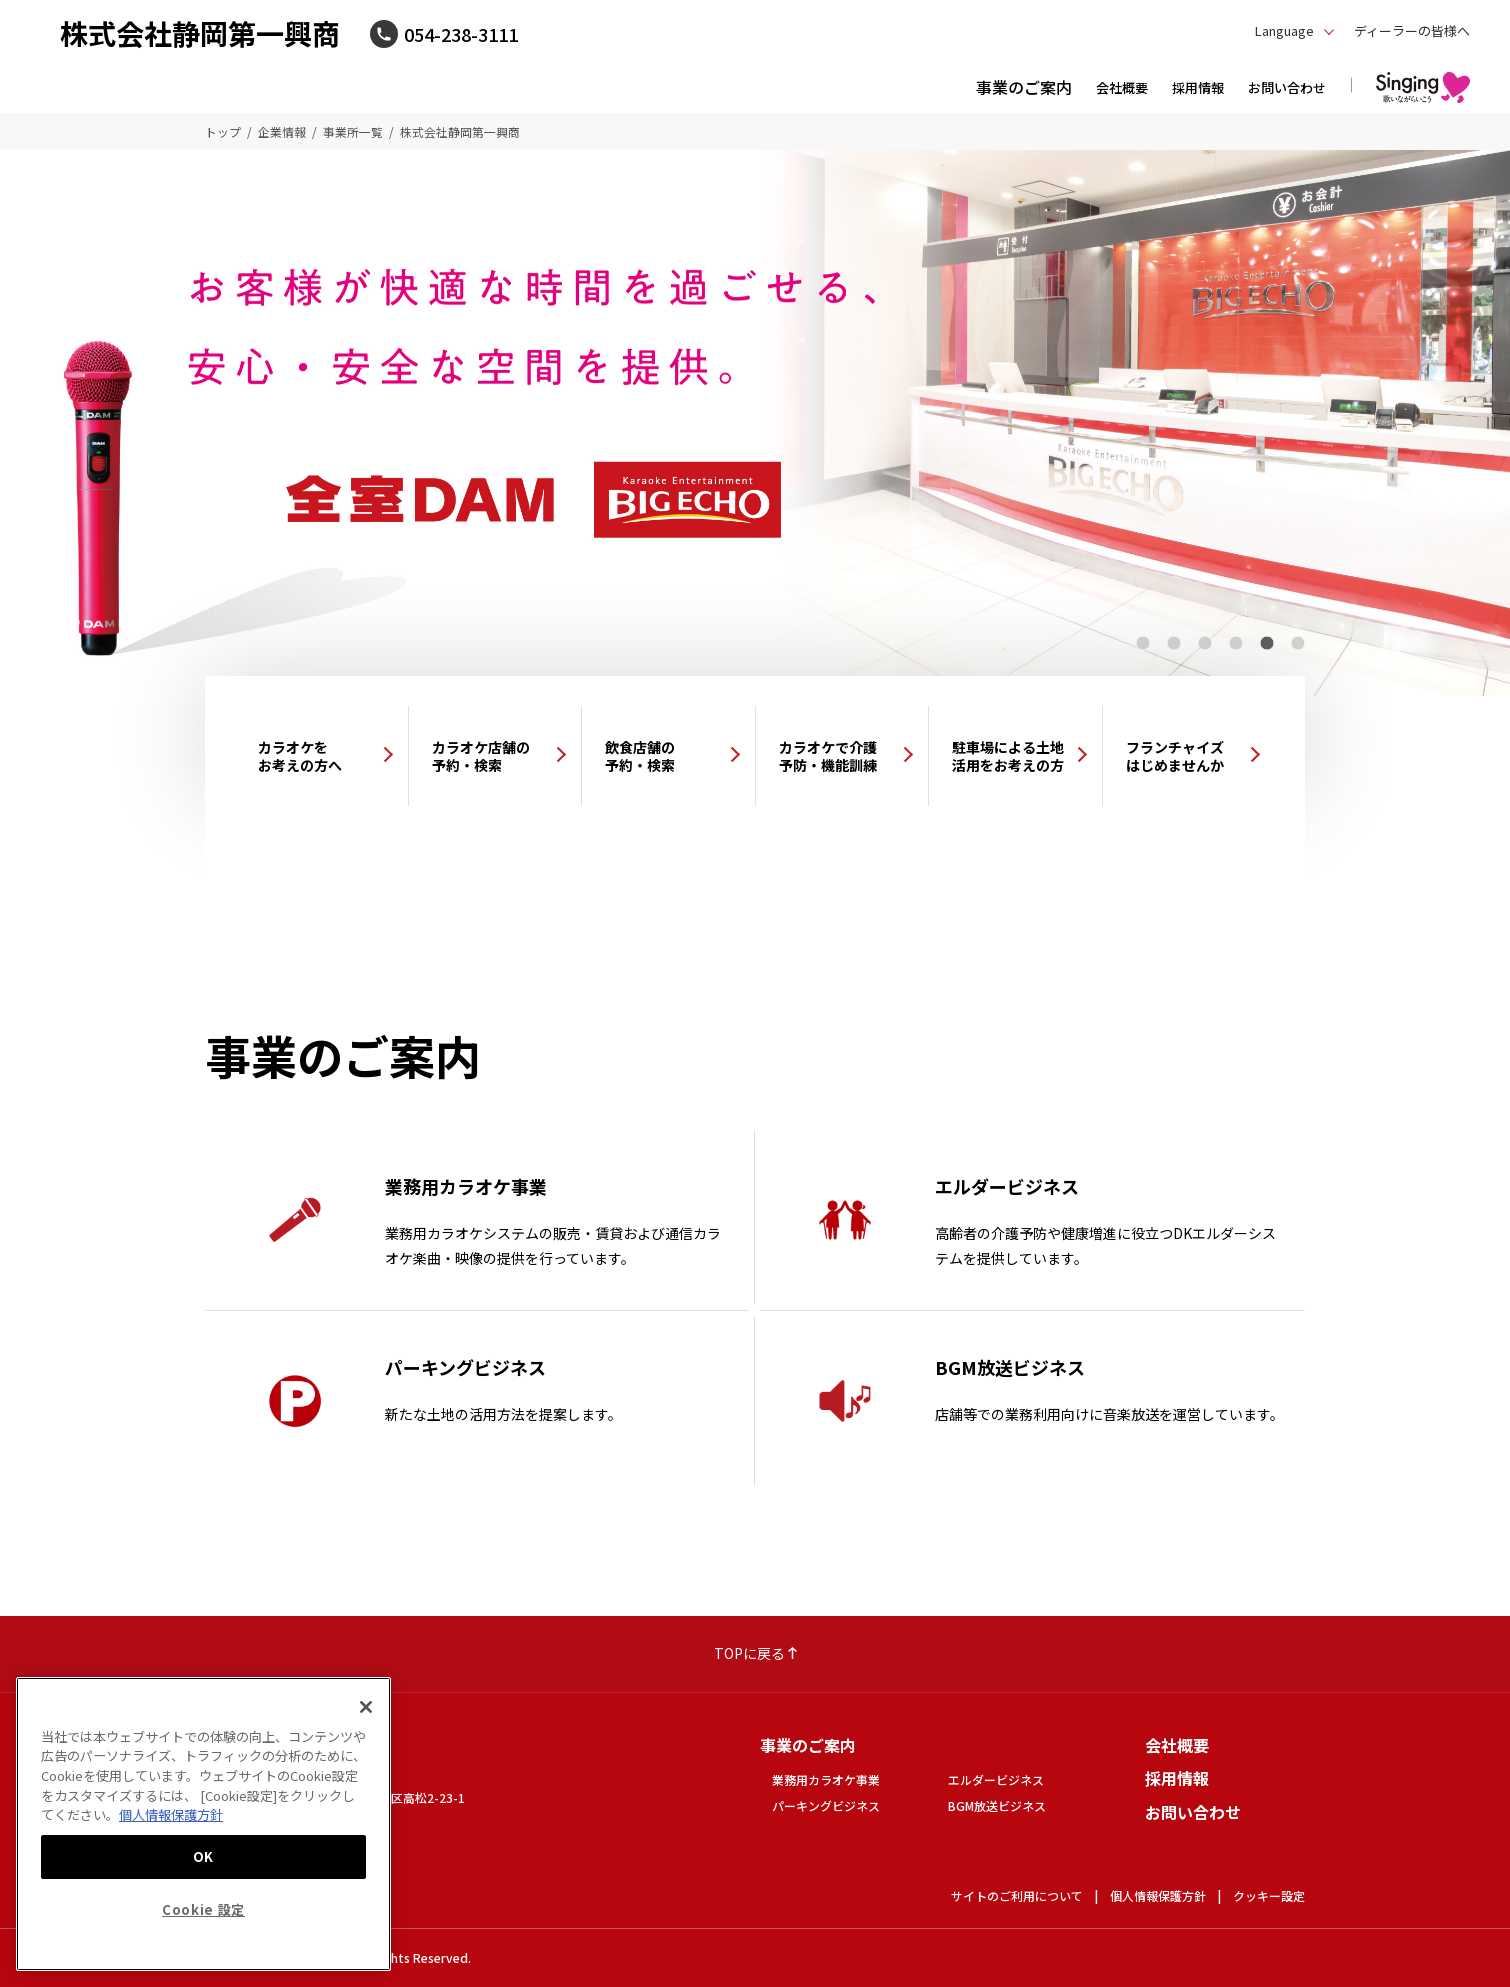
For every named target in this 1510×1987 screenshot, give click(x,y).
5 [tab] (1266, 643)
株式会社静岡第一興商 (200, 33)
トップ (223, 131)
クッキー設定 (1269, 1895)
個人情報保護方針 (1158, 1895)
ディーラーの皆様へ (1412, 30)
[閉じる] (366, 1707)
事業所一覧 (353, 131)
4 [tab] (1235, 643)
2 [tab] (1173, 643)
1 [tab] (1142, 643)
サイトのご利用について (1017, 1895)
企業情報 (282, 131)
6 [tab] (1297, 643)
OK (203, 1856)
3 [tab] (1204, 643)
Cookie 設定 (203, 1909)
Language (1284, 30)
